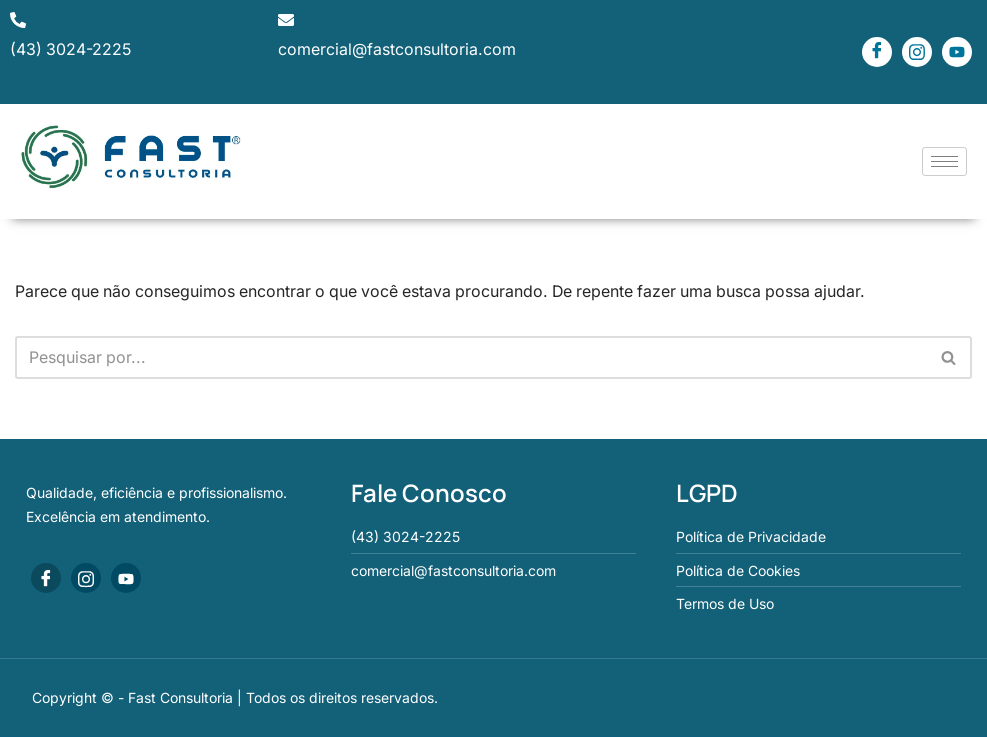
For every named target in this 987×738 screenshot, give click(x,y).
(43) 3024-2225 (71, 50)
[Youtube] (957, 52)
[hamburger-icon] (944, 161)
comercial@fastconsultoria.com (397, 50)
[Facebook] (877, 52)
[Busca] (471, 358)
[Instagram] (917, 52)
